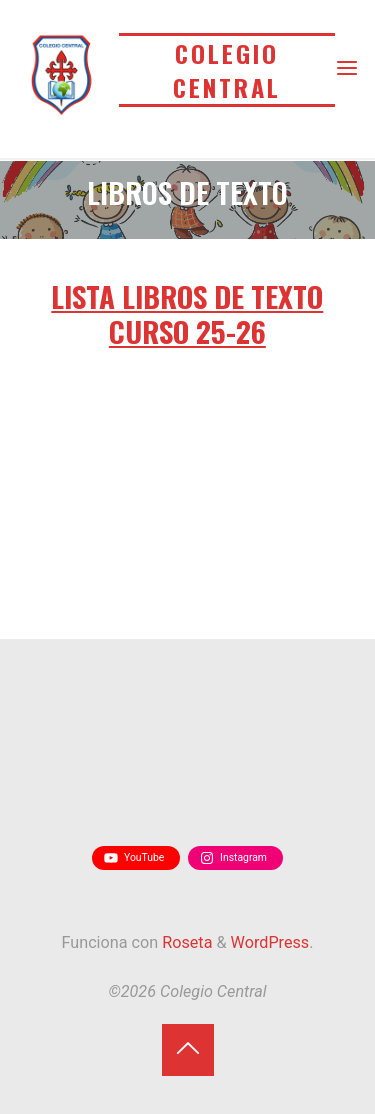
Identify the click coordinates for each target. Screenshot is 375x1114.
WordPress (270, 942)
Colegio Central (227, 70)
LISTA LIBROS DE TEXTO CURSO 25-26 (188, 313)
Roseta (185, 942)
